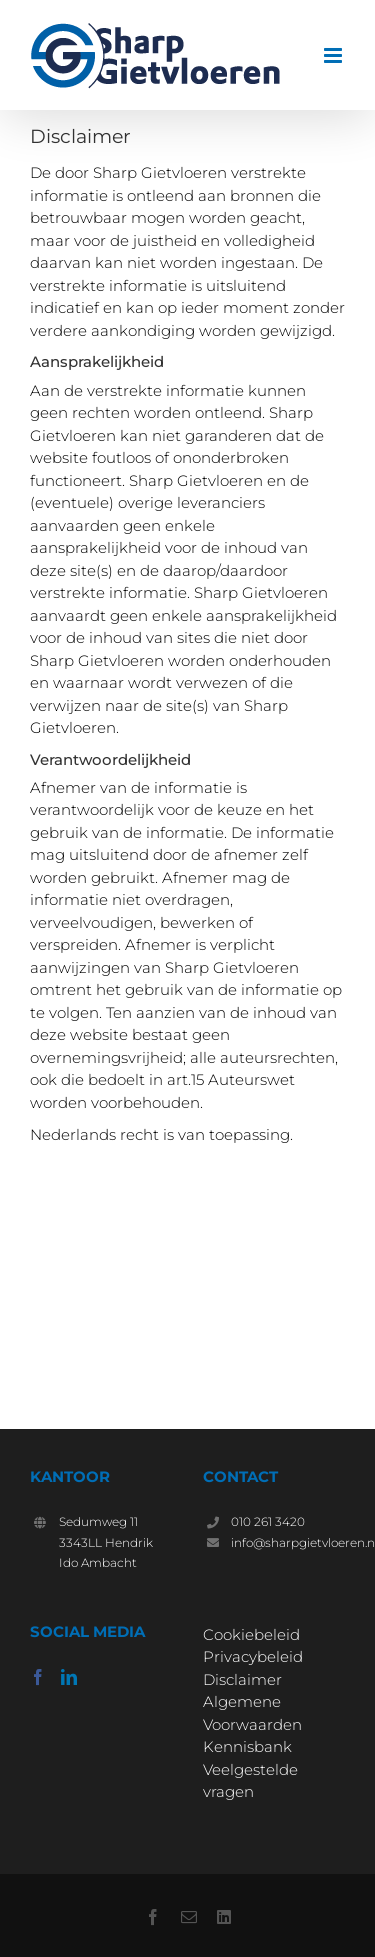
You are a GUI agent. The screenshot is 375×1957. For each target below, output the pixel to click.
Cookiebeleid (251, 1634)
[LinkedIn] (69, 1677)
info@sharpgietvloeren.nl (288, 1542)
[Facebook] (38, 1677)
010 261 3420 (268, 1521)
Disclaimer (242, 1679)
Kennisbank (247, 1746)
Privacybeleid (253, 1656)
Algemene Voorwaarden (252, 1713)
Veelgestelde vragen (250, 1781)
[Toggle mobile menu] (334, 55)
